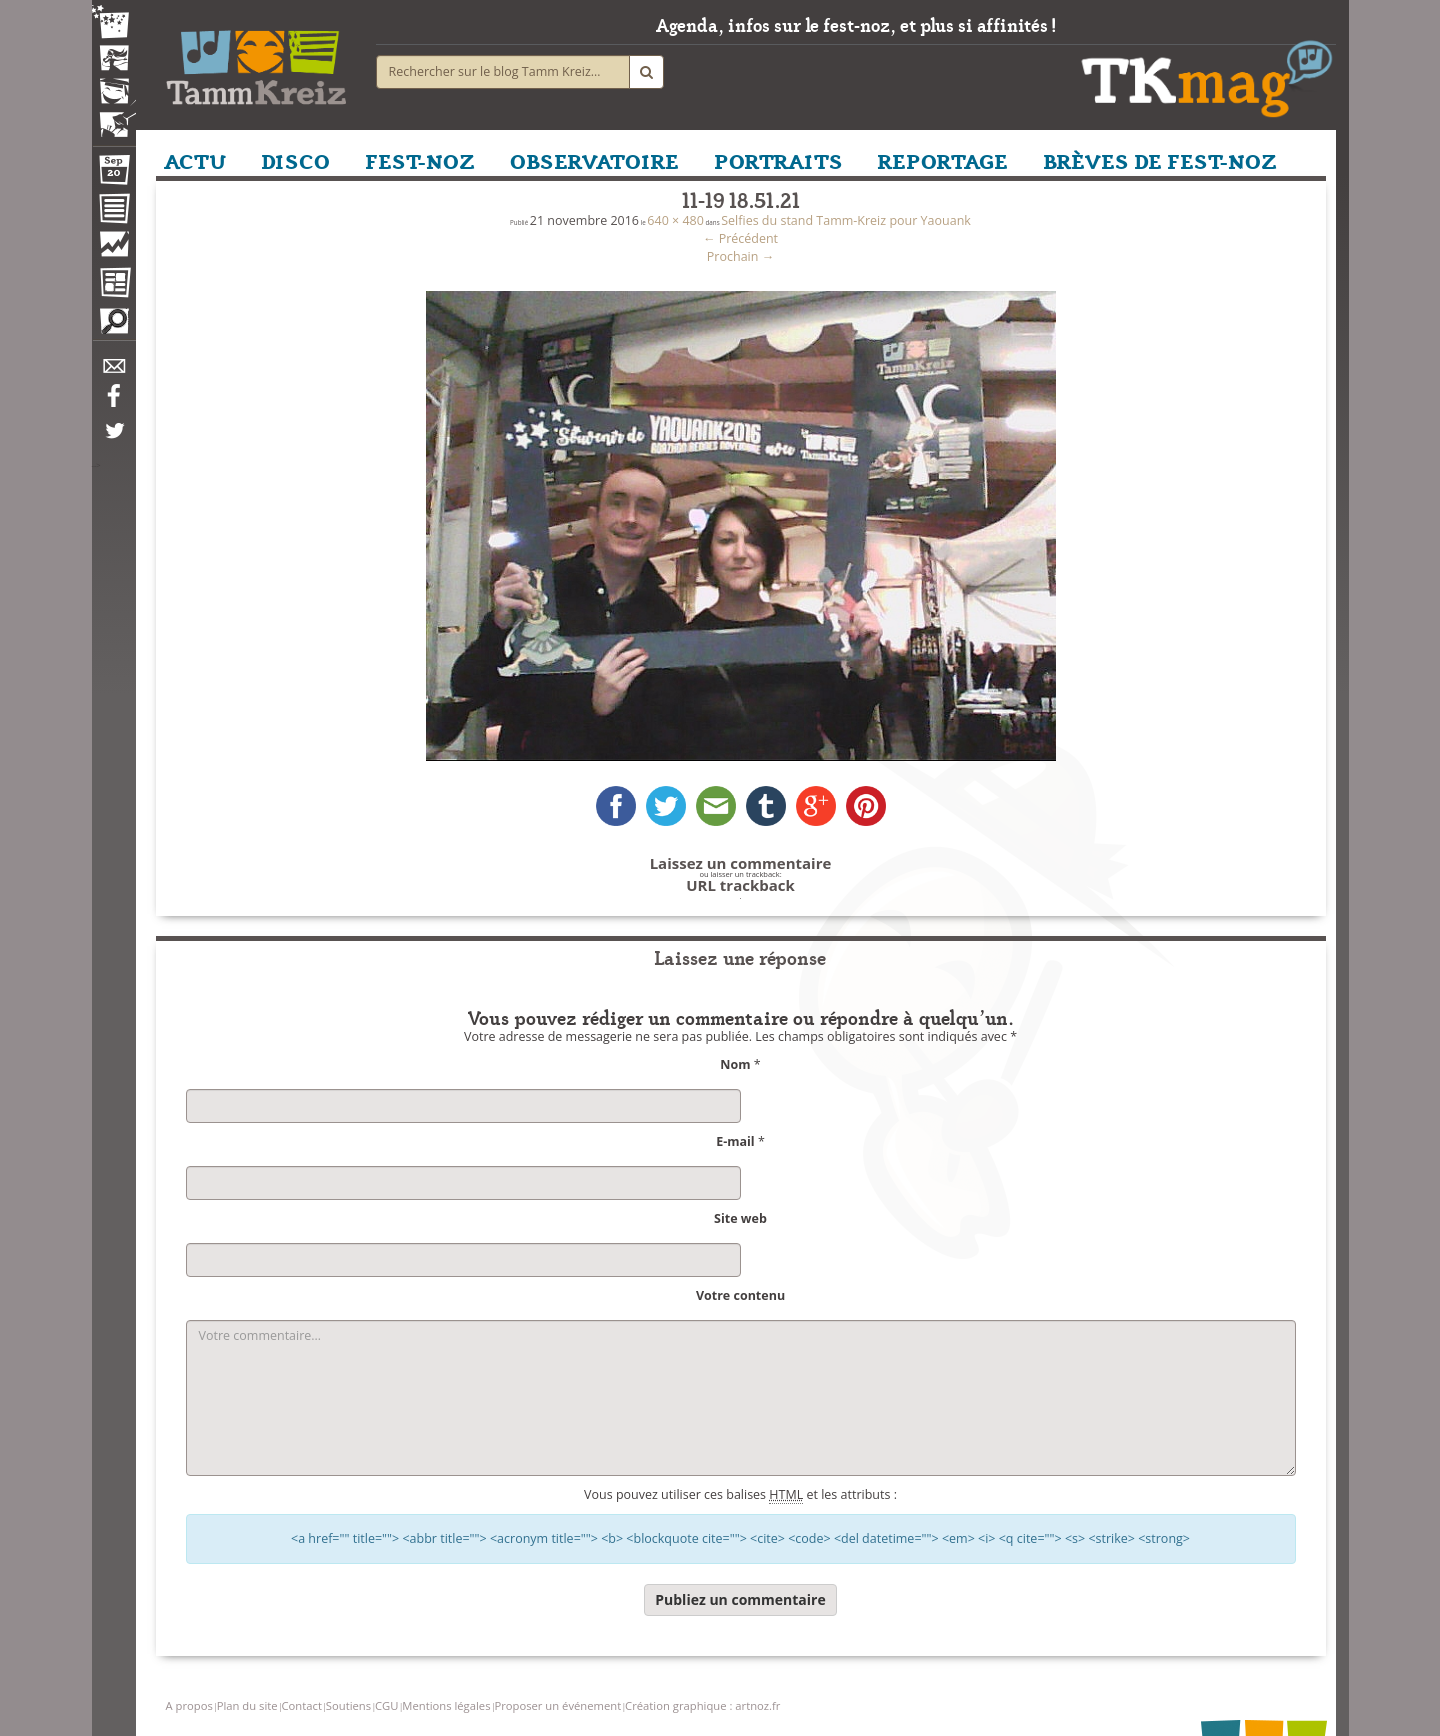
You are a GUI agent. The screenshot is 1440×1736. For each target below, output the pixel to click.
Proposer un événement (557, 1705)
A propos (189, 1705)
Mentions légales (446, 1705)
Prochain (740, 256)
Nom (735, 1064)
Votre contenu (740, 1295)
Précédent (740, 238)
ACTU (195, 160)
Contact (302, 1705)
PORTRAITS (778, 160)
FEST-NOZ (420, 160)
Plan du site (247, 1705)
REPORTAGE (943, 160)
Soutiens (348, 1705)
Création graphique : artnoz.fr (702, 1705)
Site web (740, 1218)
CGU (386, 1705)
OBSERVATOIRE (594, 160)
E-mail (735, 1141)
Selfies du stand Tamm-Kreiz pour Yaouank (846, 220)
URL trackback (740, 885)
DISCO (295, 160)
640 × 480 (675, 220)
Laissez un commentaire (741, 863)
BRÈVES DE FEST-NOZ (1160, 160)
